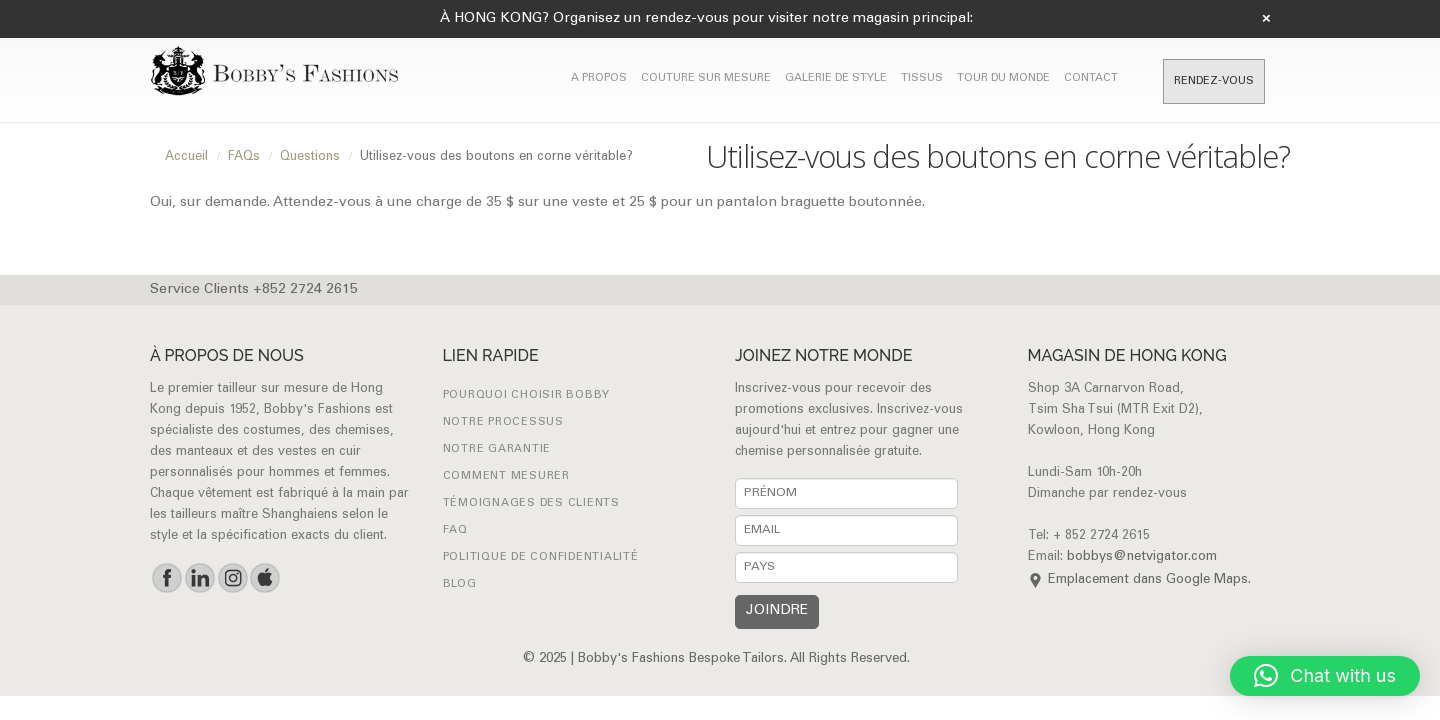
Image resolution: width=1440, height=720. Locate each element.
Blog (460, 584)
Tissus (922, 78)
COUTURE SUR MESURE (706, 78)
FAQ (455, 530)
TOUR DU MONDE (1003, 78)
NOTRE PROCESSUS (503, 422)
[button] (1325, 676)
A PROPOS (599, 78)
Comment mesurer (506, 476)
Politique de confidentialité (541, 557)
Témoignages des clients (531, 503)
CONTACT (1091, 78)
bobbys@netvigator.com (1142, 557)
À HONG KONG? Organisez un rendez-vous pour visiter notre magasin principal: (706, 19)
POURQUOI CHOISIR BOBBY (527, 395)
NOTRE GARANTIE (497, 449)
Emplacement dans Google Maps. (1149, 580)
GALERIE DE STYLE (836, 78)
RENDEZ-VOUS (1214, 81)
